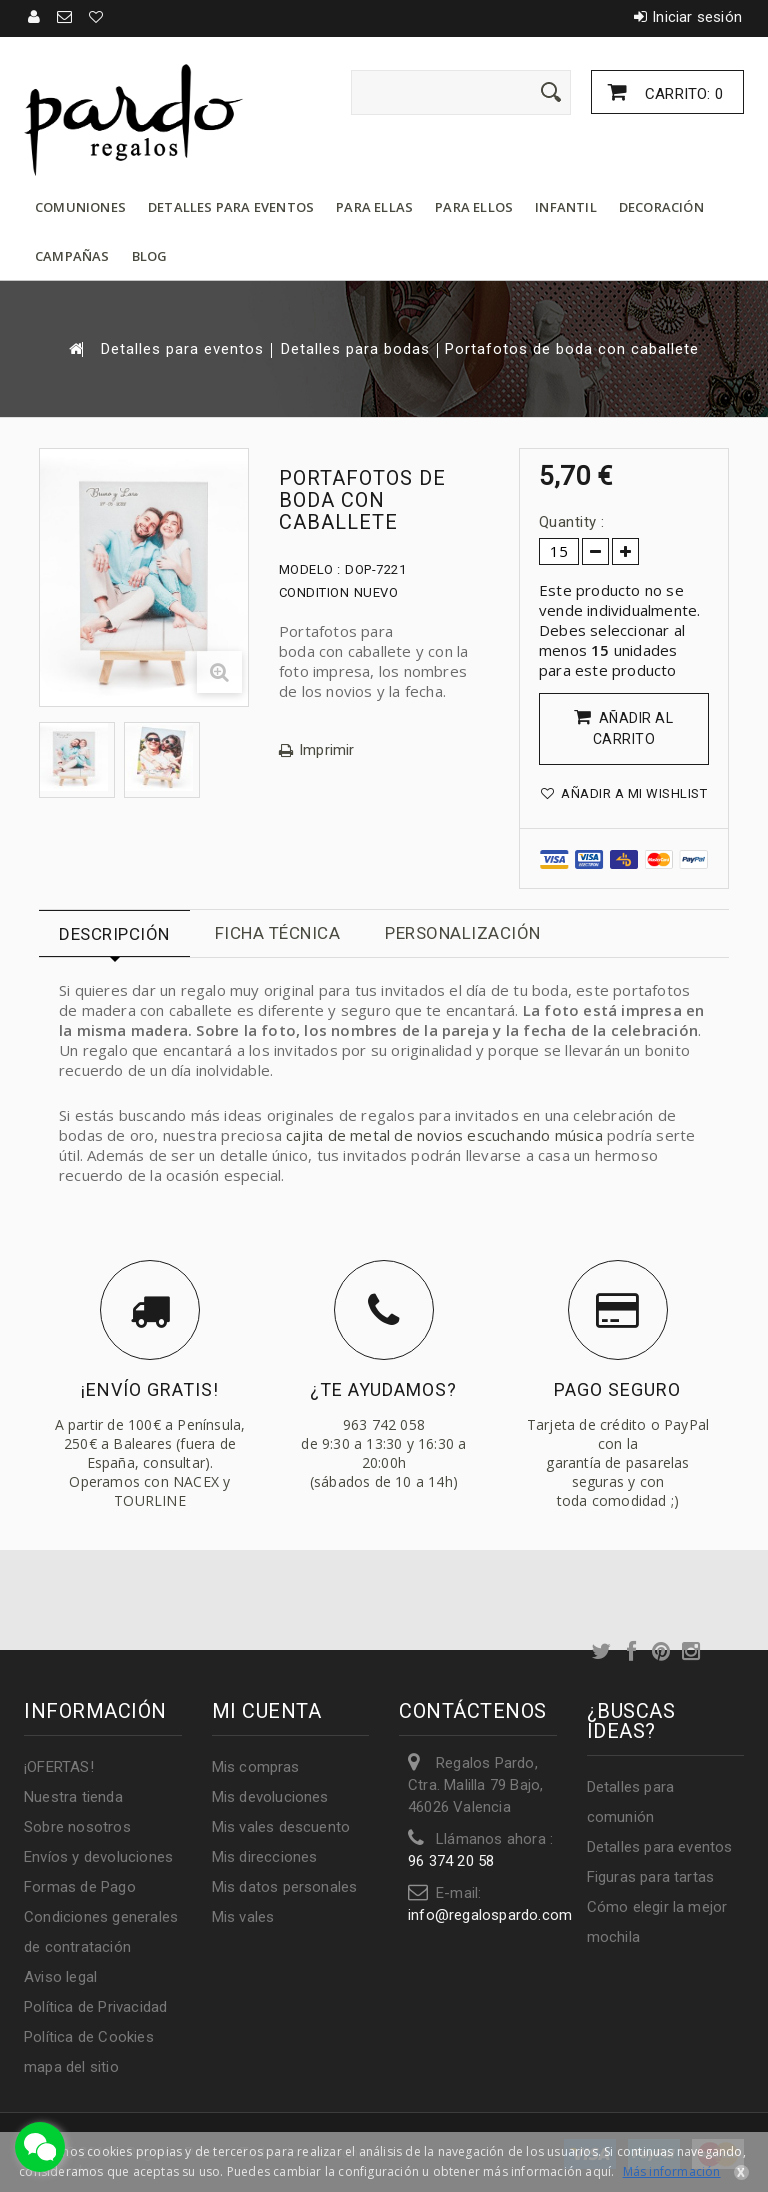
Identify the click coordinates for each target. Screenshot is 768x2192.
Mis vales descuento (281, 1827)
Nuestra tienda (73, 1797)
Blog (150, 256)
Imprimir (327, 750)
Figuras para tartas (651, 1877)
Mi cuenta (267, 1711)
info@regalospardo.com (490, 1915)
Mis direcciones (265, 1857)
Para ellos (474, 207)
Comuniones (80, 207)
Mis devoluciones (270, 1797)
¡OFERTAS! (59, 1767)
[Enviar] (551, 92)
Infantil (566, 207)
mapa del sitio (71, 2067)
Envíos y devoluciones (98, 1857)
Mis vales (243, 1917)
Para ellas (374, 207)
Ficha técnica (278, 933)
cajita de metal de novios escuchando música (444, 1135)
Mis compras (256, 1767)
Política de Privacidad (95, 2007)
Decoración (661, 207)
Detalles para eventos (231, 207)
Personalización (463, 933)
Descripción (114, 934)
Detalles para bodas (355, 349)
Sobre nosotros (77, 1827)
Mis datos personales (285, 1887)
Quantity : (572, 522)
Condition (314, 592)
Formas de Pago (80, 1887)
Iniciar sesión (697, 17)
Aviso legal (60, 1977)
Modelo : (310, 569)
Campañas (72, 256)
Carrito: (682, 94)
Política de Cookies (89, 2037)
